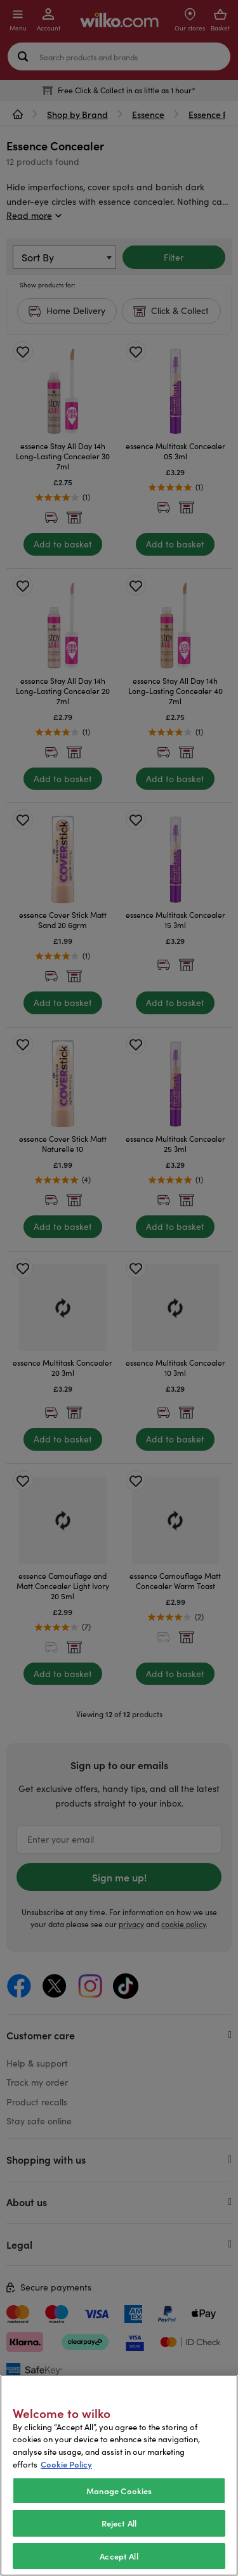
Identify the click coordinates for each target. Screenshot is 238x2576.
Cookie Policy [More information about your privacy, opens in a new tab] (66, 2489)
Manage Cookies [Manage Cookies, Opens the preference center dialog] (119, 2515)
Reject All (119, 2548)
